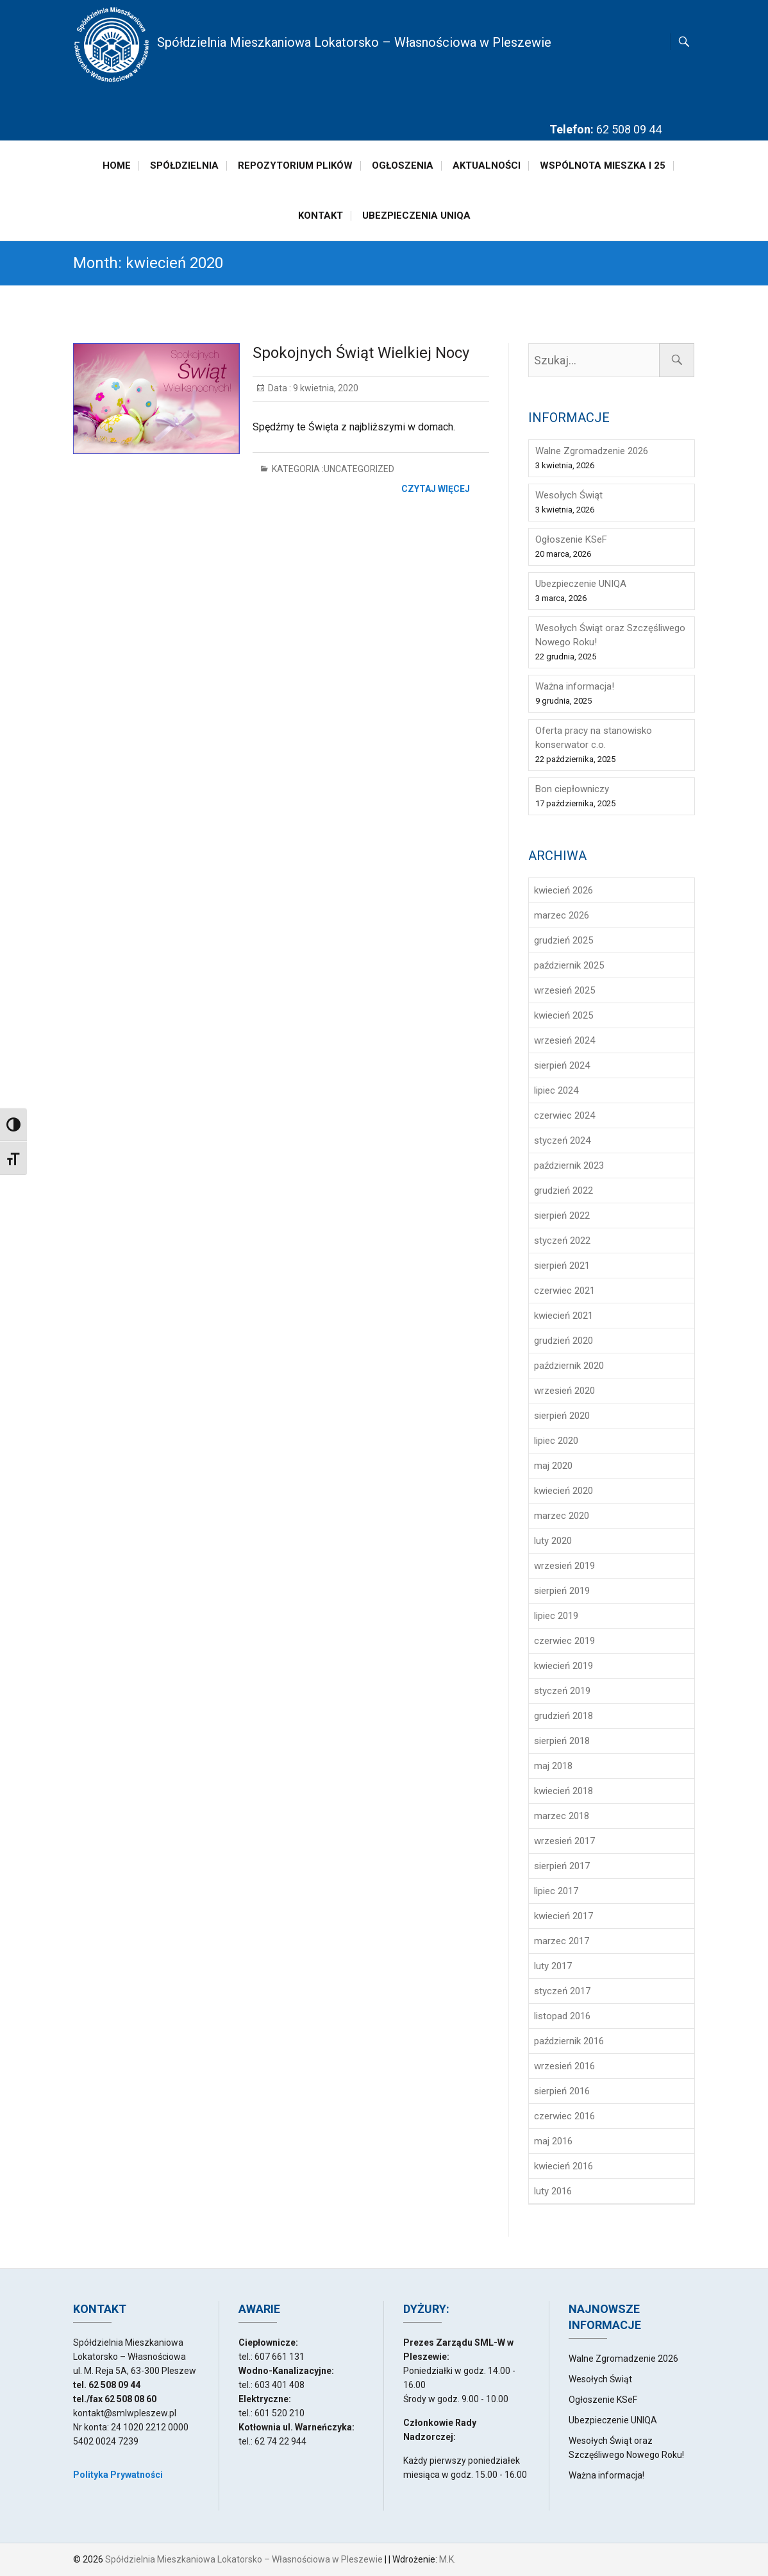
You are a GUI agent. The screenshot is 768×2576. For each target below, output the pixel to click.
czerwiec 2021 (564, 1290)
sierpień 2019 (562, 1591)
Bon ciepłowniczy (572, 789)
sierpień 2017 (562, 1866)
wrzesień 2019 (564, 1566)
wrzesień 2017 (564, 1841)
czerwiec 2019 (564, 1641)
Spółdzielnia (184, 165)
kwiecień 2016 (563, 2166)
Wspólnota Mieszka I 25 (602, 165)
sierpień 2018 (562, 1741)
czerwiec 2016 (564, 2116)
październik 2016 (569, 2041)
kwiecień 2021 (563, 1315)
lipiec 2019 (556, 1616)
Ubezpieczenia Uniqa (416, 215)
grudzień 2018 (563, 1716)
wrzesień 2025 (564, 990)
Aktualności (487, 165)
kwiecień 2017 (563, 1916)
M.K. (447, 2559)
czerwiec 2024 (564, 1115)
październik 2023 (569, 1165)
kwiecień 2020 (563, 1490)
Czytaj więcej (435, 489)
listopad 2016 (562, 2016)
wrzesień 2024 (564, 1040)
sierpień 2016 (562, 2091)
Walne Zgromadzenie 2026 (591, 451)
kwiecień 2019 (563, 1666)
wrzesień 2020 (564, 1390)
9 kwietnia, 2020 (324, 388)
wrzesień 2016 (564, 2066)
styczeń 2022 (562, 1240)
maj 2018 (553, 1766)
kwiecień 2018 (563, 1791)
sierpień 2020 (562, 1415)
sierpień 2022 (562, 1215)
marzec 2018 (561, 1816)
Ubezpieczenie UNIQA (580, 583)
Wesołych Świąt (569, 495)
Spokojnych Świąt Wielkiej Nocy (361, 353)
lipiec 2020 (556, 1440)
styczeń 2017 (562, 1991)
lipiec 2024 (556, 1090)
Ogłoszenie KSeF (571, 539)
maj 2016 (553, 2141)
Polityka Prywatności (118, 2475)
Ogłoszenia (402, 165)
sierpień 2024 (562, 1065)
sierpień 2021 (562, 1265)
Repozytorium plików (295, 165)
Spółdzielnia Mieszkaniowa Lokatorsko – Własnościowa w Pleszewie (354, 42)
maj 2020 (553, 1465)
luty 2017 (553, 1966)
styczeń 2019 (562, 1691)
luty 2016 (553, 2191)
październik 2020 (569, 1365)
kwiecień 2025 (563, 1015)
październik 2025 (569, 965)
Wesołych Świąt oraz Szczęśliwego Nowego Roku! (610, 635)
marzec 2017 (561, 1941)
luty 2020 (553, 1540)
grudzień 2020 (563, 1340)
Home (117, 165)
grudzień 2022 (563, 1190)
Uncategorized (359, 469)
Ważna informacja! (574, 686)
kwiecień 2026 (563, 890)
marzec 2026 (561, 915)
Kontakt (320, 215)
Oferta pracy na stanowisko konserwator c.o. (593, 737)
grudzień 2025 (563, 940)
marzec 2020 (561, 1515)
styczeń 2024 (562, 1140)
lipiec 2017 (556, 1891)
